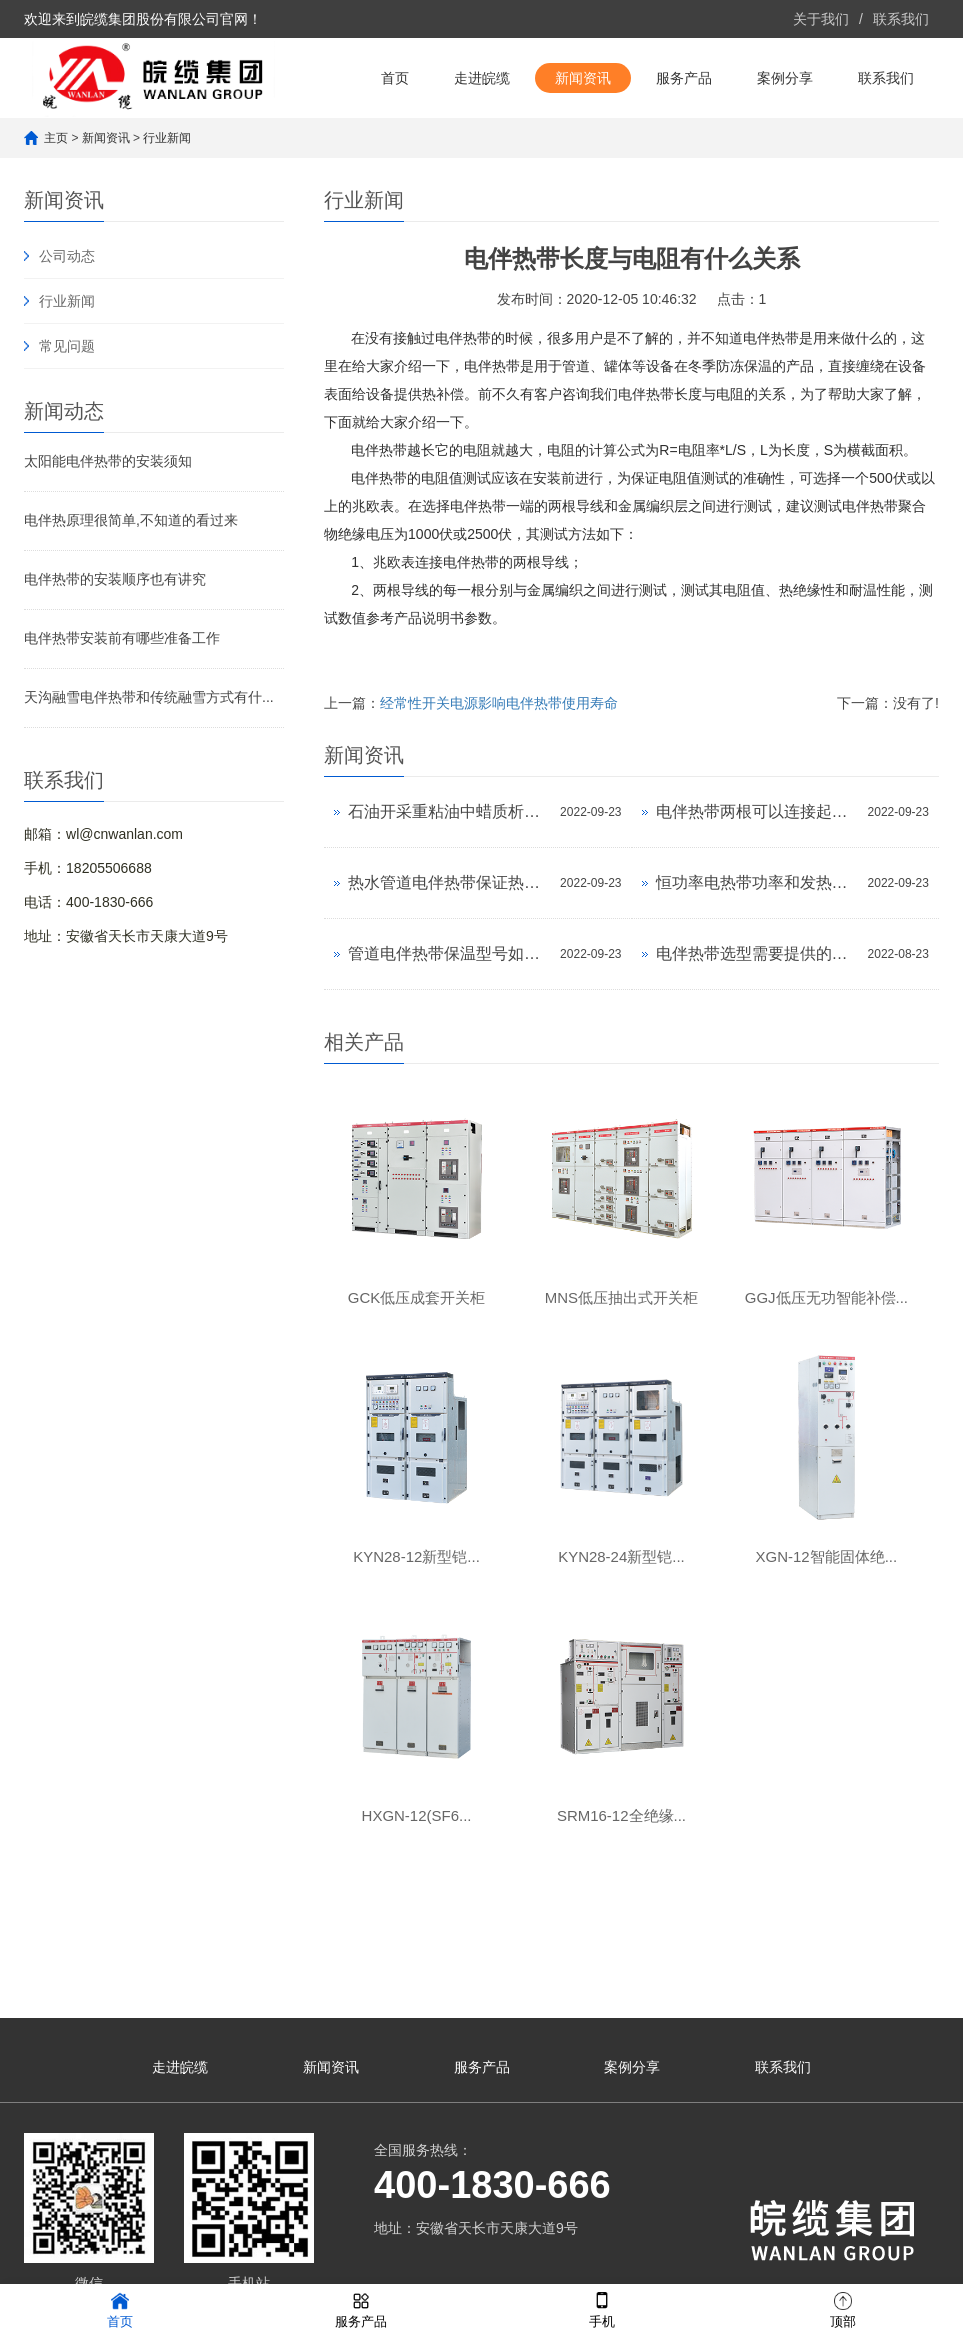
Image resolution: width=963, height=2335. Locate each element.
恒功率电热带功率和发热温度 (757, 882)
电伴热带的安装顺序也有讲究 (115, 579)
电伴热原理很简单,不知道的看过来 (131, 520)
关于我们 (821, 19)
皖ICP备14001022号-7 (503, 2260)
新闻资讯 (583, 78)
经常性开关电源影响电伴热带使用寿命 (499, 703)
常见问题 (67, 346)
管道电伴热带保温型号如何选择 (449, 953)
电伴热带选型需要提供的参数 (757, 953)
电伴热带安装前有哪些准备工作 (122, 638)
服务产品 (684, 78)
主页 (56, 138)
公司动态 (67, 256)
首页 (395, 78)
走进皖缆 (482, 78)
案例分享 (785, 78)
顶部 (843, 2308)
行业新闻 (167, 138)
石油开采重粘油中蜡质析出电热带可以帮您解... (449, 811)
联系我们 (901, 19)
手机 (602, 2308)
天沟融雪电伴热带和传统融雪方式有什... (149, 697)
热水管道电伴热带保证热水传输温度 (449, 882)
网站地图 (64, 2260)
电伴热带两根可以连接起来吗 (757, 811)
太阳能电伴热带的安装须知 (108, 461)
